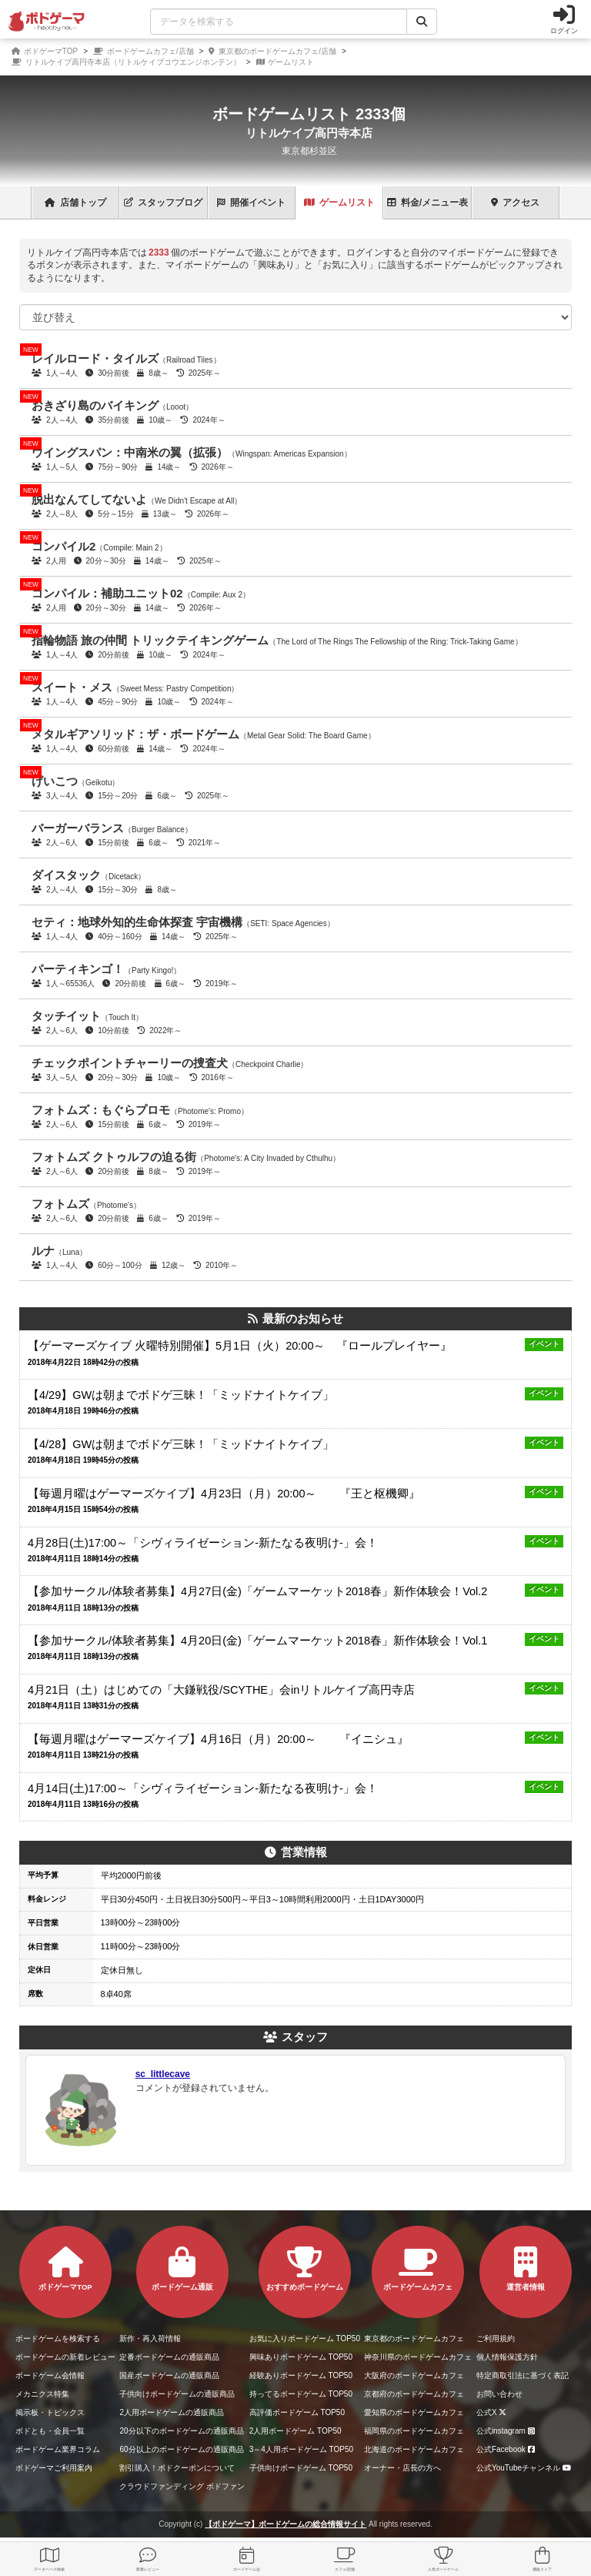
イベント (251, 202)
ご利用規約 (495, 2338)
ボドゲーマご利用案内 (53, 2468)
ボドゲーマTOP (45, 51)
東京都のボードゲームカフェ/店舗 (272, 51)
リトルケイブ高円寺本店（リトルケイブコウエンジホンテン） (126, 62)
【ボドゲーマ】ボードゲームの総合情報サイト (285, 2524)
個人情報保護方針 (507, 2357)
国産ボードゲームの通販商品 (169, 2375)
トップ (75, 202)
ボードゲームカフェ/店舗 (143, 51)
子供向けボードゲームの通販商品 (177, 2394)
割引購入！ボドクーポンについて (177, 2468)
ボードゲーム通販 (182, 2268)
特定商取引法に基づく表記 (522, 2375)
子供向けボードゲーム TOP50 (300, 2468)
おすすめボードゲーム (305, 2268)
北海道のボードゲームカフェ (414, 2449)
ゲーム (339, 202)
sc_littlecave (162, 2074)
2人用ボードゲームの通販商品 (171, 2412)
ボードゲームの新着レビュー (65, 2357)
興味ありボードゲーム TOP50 (300, 2357)
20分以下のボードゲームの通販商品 (181, 2431)
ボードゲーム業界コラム (57, 2449)
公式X (493, 2412)
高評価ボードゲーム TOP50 (297, 2412)
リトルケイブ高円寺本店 (308, 133)
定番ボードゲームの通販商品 (169, 2357)
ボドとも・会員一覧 (50, 2431)
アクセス (515, 202)
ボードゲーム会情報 (50, 2375)
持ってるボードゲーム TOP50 (300, 2394)
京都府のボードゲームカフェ (414, 2394)
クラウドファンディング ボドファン (182, 2486)
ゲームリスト (285, 62)
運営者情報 (525, 2268)
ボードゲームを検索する (57, 2338)
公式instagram (507, 2431)
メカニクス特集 (42, 2394)
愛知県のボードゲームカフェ (414, 2412)
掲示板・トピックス (50, 2412)
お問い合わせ (499, 2394)
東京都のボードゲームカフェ (414, 2338)
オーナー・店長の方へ (402, 2468)
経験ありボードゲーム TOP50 (300, 2375)
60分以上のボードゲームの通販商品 (181, 2449)
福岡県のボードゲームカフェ (414, 2431)
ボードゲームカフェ (418, 2268)
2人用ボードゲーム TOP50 (295, 2431)
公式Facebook (507, 2449)
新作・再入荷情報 (150, 2338)
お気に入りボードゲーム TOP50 (304, 2338)
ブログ (163, 202)
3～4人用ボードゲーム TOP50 (301, 2449)
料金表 (427, 202)
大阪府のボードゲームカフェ (414, 2375)
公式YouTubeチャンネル (526, 2468)
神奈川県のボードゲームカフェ (418, 2357)
